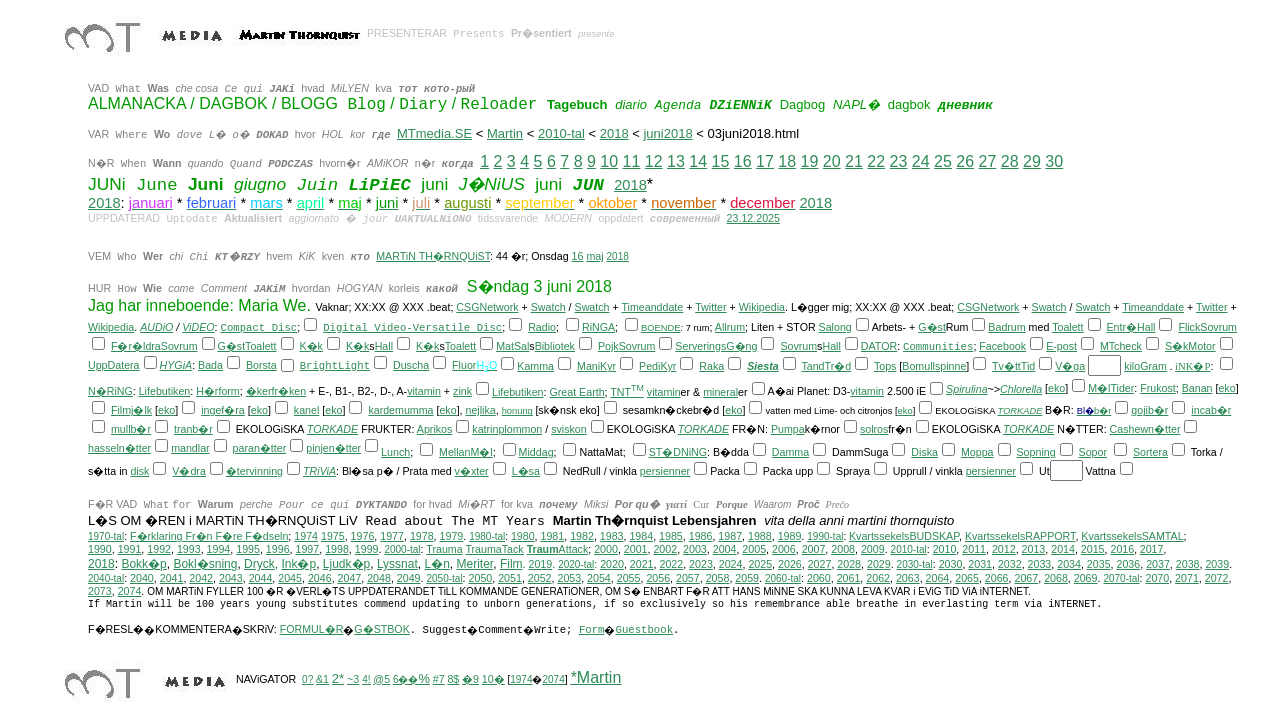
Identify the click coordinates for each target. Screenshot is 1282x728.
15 (721, 161)
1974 (306, 536)
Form (592, 630)
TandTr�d (826, 366)
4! (366, 679)
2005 (754, 549)
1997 (308, 549)
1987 (730, 536)
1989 (790, 536)
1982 (582, 536)
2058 (718, 578)
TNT (627, 392)
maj (594, 256)
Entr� (1122, 327)
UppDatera (114, 365)
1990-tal (825, 536)
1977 (392, 536)
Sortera (1150, 452)
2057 (688, 578)
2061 (849, 578)
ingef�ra (223, 410)
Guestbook (644, 630)
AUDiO (156, 327)
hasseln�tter (119, 448)
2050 (481, 578)
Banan (1197, 388)
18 (787, 161)
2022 (671, 564)
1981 (553, 536)
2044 (261, 578)
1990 (100, 549)
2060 (819, 578)
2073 (100, 591)
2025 (760, 564)
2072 (1217, 578)
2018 (614, 133)
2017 (1152, 549)
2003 (695, 549)
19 (810, 161)
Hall (1146, 327)
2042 (201, 578)
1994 (219, 549)
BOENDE (660, 328)
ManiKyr (596, 366)
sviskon (569, 429)
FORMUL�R (312, 629)
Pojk (608, 346)
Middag (536, 452)
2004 (725, 549)
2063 (908, 578)
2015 (1093, 549)
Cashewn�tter (1145, 429)
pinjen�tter (333, 448)
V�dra (189, 471)
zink (462, 391)
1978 (422, 536)
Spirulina (966, 389)
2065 (967, 578)
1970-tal (106, 536)
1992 (159, 549)
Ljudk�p (346, 564)
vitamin (424, 391)
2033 (1040, 564)
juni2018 (667, 133)
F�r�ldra (136, 346)
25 (943, 161)
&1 (322, 679)
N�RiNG (110, 391)
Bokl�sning (205, 564)
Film (511, 564)
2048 (379, 578)
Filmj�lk (131, 410)
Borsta (261, 365)
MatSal (512, 346)
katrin (485, 429)
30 (1054, 161)
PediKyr (657, 366)
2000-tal (402, 549)
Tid (1028, 366)
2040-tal (106, 578)
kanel (306, 410)
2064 (938, 578)
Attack (558, 549)
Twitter (710, 307)
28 (1010, 161)
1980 (523, 536)
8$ (453, 679)
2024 (731, 564)
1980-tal (487, 536)
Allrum (730, 327)
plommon (520, 429)
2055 (629, 578)
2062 (878, 578)
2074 (130, 591)
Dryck (259, 564)
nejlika (481, 410)
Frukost (1158, 388)
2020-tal (576, 564)
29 (1032, 161)
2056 (658, 578)
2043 (231, 578)
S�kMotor (1190, 346)
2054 (599, 578)
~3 (353, 679)
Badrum (1006, 327)
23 (899, 161)
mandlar (190, 448)
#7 (439, 679)
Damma (790, 452)
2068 (1056, 578)
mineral (720, 392)
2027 (820, 564)
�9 (470, 679)
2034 (1069, 564)
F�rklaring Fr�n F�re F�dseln (209, 536)
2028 (849, 564)
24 (921, 161)
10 (609, 161)
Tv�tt (1006, 366)
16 (743, 161)
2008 (843, 549)
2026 (790, 564)
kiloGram (1145, 366)
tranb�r (193, 429)
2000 (606, 549)
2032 (1010, 564)
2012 (1004, 549)
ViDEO (198, 327)
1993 (189, 549)
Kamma (535, 366)
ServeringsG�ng (716, 346)
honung (517, 411)
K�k (310, 346)
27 (988, 161)
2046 (320, 578)
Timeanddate (652, 307)
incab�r (1211, 410)
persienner (665, 471)
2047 (350, 578)
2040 (142, 578)
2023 (701, 564)
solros (874, 429)
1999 (367, 549)
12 (654, 161)
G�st (932, 327)
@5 (381, 679)
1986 (701, 536)
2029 (879, 564)
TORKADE (1019, 411)
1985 (671, 536)
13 (676, 161)
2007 (814, 549)
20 (832, 161)
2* (338, 678)
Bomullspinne (934, 366)
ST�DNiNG (678, 452)
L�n (437, 564)
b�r (1102, 411)
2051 (510, 578)
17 (765, 161)
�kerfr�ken (276, 391)
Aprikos (435, 429)
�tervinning (254, 471)
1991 (130, 549)
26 (965, 161)
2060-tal (783, 578)
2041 (172, 578)
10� (493, 679)
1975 (333, 536)
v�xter (472, 471)
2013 (1034, 549)
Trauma (444, 549)
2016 (1122, 549)
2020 (612, 564)
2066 (997, 578)
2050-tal (444, 578)
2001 (636, 549)
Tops (885, 366)
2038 (1188, 564)
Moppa (977, 452)
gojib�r (1149, 410)
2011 (974, 549)
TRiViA (319, 471)
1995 (248, 549)
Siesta (762, 366)
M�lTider (1111, 388)
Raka (711, 366)
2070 (1157, 578)
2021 (642, 564)
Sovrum (1218, 327)
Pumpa (788, 429)
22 (876, 161)
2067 (1026, 578)
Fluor (464, 365)
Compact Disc (258, 328)
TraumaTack (494, 549)
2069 (1086, 578)
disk (139, 471)
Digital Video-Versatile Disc (412, 328)
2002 (665, 549)
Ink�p (298, 564)
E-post (1061, 346)
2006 (784, 549)
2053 (569, 578)
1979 (452, 536)
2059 (747, 578)
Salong (835, 327)
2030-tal (915, 564)
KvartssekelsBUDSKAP (904, 536)
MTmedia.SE (434, 133)
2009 (873, 549)
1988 (760, 536)
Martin (505, 133)
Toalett (1067, 327)
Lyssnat (397, 564)
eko (1056, 388)
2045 (290, 578)
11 (632, 161)
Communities (938, 347)
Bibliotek (555, 346)
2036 (1129, 564)
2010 (945, 549)
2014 (1063, 549)
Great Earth (576, 392)
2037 (1158, 564)
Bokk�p (143, 564)
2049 (409, 578)
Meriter (475, 564)
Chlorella (1021, 389)
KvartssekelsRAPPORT (1020, 536)
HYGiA (176, 365)
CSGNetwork (487, 307)
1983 (612, 536)
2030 (951, 564)
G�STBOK (381, 629)
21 (854, 161)
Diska (924, 452)
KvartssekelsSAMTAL (1132, 536)
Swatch (548, 307)
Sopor (1093, 452)
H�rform (218, 391)
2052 (540, 578)
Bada (210, 365)
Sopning (1036, 452)
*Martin (596, 677)
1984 (641, 536)
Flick (1189, 327)
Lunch (395, 452)
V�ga (1070, 366)
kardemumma (400, 410)
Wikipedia (762, 307)
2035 (1099, 564)
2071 (1187, 578)
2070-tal (1121, 578)
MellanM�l (466, 452)
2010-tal (561, 133)
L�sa (526, 471)
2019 (540, 564)
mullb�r (131, 429)
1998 (337, 549)
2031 (980, 564)
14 (698, 161)
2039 (1217, 564)
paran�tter (260, 448)
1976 (363, 536)
